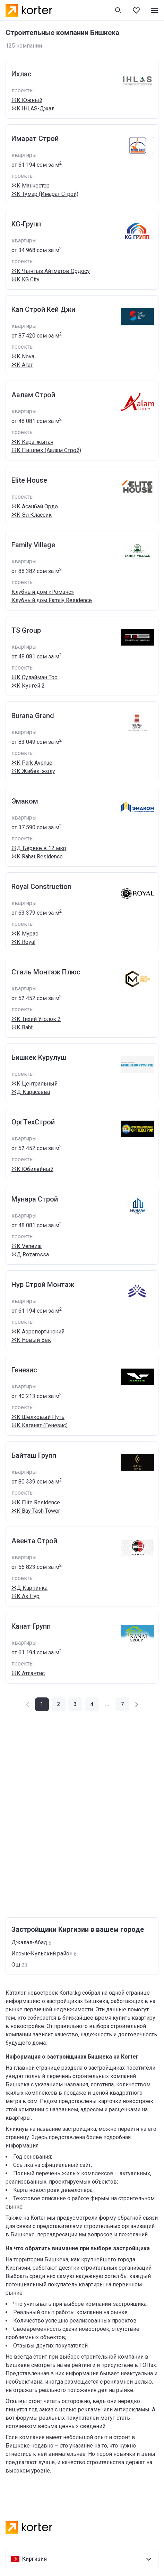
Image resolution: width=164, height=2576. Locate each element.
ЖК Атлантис (28, 1673)
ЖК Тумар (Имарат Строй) (44, 194)
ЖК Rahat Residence (37, 856)
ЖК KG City (25, 279)
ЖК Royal (23, 942)
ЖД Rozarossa (30, 1254)
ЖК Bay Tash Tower (35, 1510)
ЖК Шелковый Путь (37, 1417)
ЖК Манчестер (30, 185)
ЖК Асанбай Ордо (34, 506)
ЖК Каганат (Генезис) (39, 1425)
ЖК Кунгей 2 (28, 685)
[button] (59, 1704)
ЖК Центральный (34, 1083)
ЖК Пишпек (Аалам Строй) (46, 450)
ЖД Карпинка (29, 1588)
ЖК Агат (22, 365)
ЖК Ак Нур (25, 1596)
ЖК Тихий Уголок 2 (36, 1019)
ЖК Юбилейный (32, 1169)
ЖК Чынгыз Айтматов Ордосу (50, 271)
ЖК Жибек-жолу (33, 771)
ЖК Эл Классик (31, 515)
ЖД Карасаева (30, 1092)
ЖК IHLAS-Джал (32, 108)
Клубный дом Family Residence (51, 600)
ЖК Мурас (24, 933)
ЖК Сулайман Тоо (34, 677)
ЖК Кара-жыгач (32, 442)
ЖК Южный (26, 100)
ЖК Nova (22, 356)
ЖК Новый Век (31, 1340)
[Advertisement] (82, 1814)
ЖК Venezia (26, 1246)
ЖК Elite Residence (35, 1502)
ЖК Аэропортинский (37, 1331)
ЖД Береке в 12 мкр (38, 848)
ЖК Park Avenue (31, 762)
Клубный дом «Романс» (42, 592)
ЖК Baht (22, 1027)
